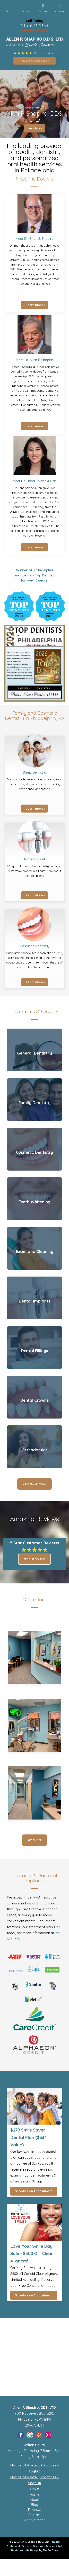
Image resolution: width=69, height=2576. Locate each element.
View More (34, 1840)
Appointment (34, 2520)
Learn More (34, 128)
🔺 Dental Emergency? (34, 30)
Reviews (34, 2510)
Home (34, 2494)
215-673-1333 (34, 26)
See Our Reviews (34, 1559)
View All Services (34, 1483)
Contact (34, 2515)
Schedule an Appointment (34, 2191)
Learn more (34, 305)
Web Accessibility (50, 2546)
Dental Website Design (25, 2550)
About (34, 2499)
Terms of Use (30, 2546)
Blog (34, 2504)
